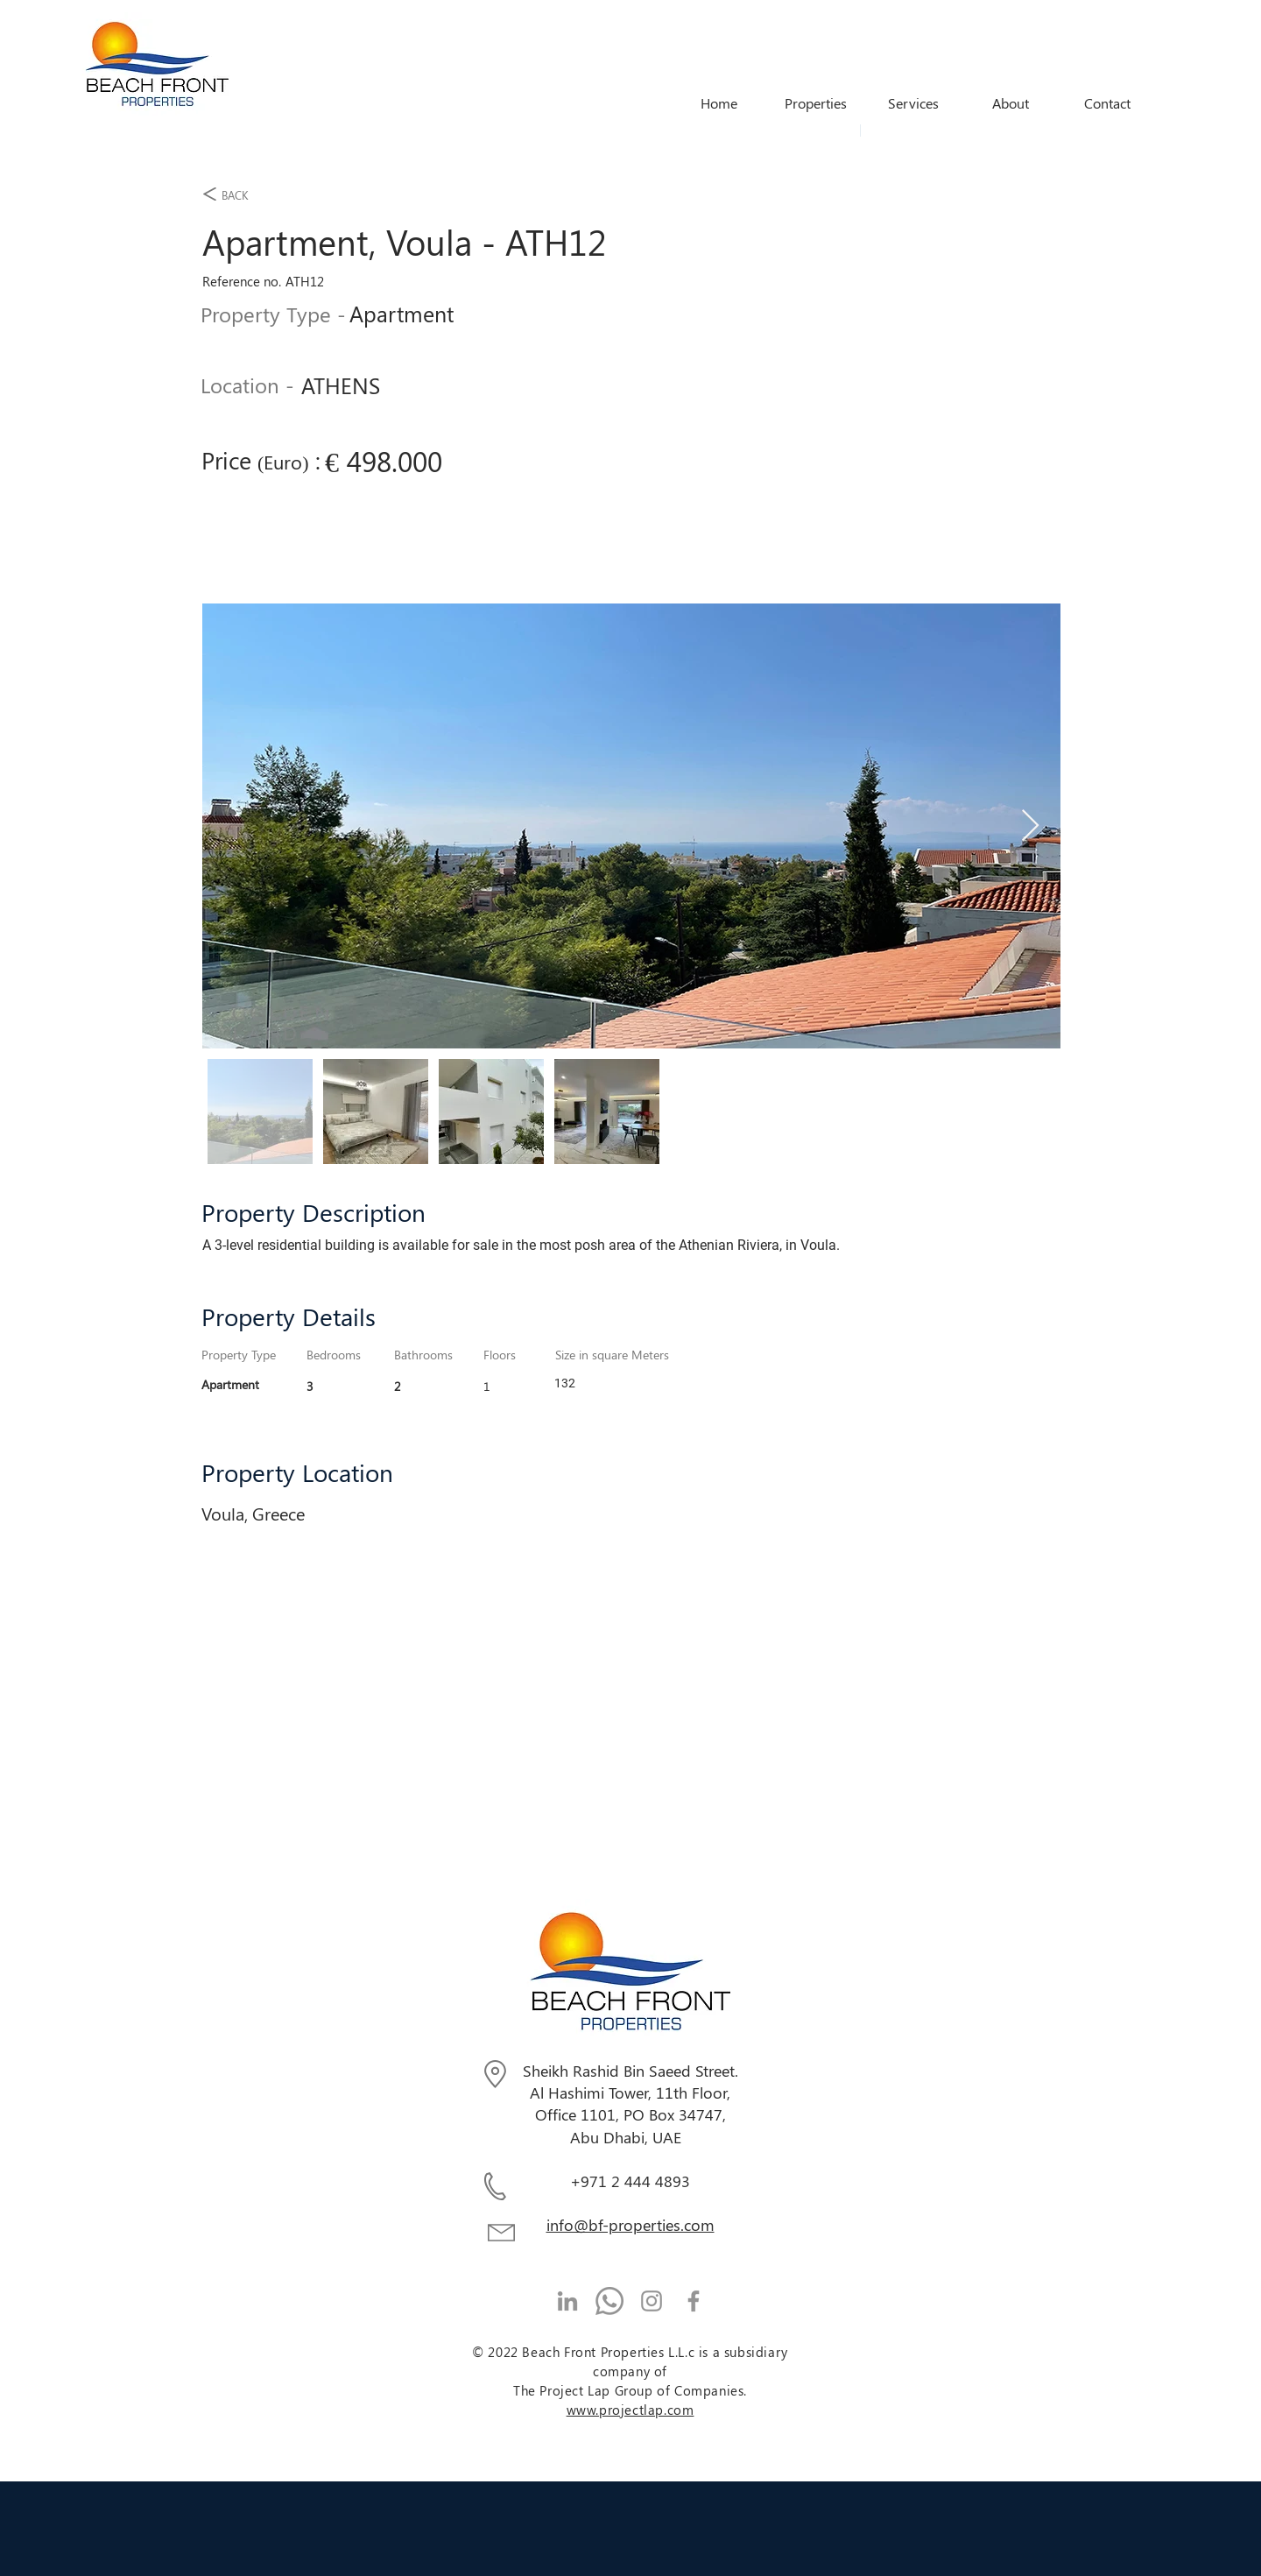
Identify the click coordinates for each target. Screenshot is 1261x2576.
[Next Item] (1030, 826)
